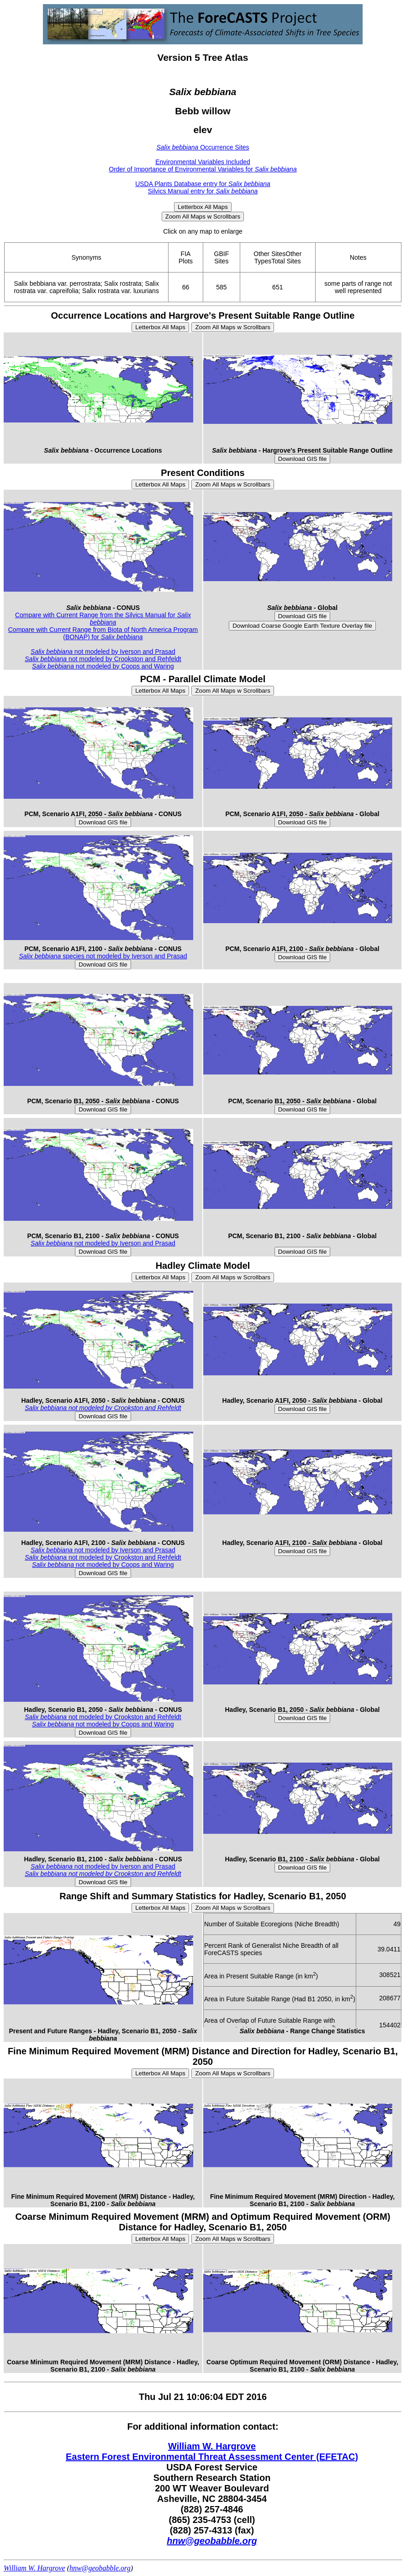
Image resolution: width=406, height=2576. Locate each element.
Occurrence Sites (202, 147)
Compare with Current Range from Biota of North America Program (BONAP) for (103, 633)
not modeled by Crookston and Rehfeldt (103, 659)
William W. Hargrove (212, 2446)
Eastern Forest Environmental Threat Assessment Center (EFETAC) (212, 2457)
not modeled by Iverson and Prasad (103, 651)
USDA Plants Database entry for (202, 183)
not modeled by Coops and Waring (103, 666)
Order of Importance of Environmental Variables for (202, 169)
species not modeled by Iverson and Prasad (103, 956)
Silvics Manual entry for (203, 191)
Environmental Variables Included (202, 162)
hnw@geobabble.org (212, 2541)
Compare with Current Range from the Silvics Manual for (103, 618)
